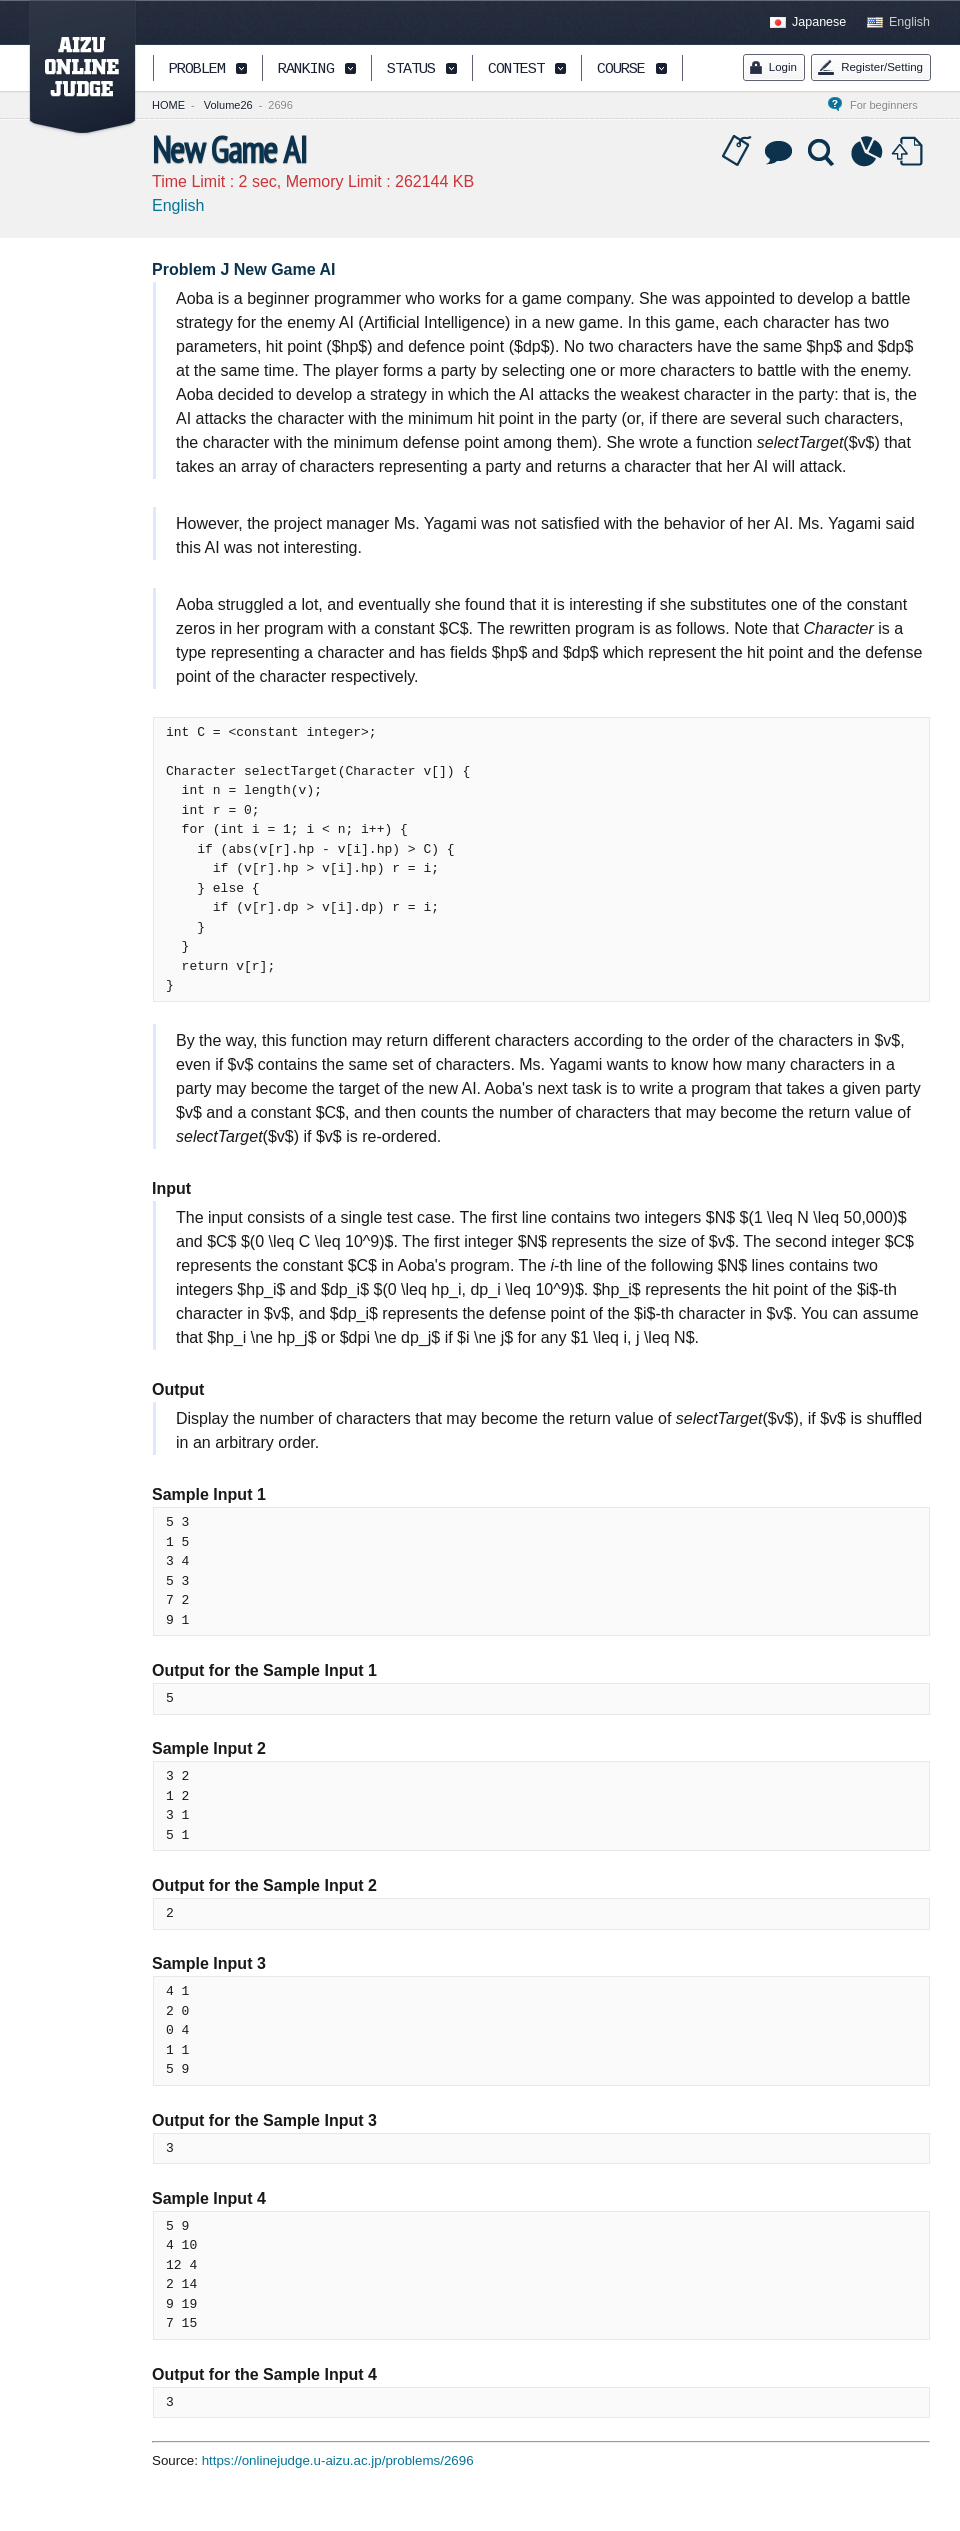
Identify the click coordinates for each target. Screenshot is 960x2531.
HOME (168, 105)
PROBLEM (197, 69)
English (909, 22)
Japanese (819, 22)
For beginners (890, 105)
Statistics (867, 152)
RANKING (306, 69)
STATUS (411, 69)
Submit (910, 152)
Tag (737, 152)
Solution (823, 152)
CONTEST (516, 69)
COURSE (621, 69)
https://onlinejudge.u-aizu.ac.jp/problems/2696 (338, 2460)
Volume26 (228, 105)
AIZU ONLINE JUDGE (72, 68)
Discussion (780, 152)
